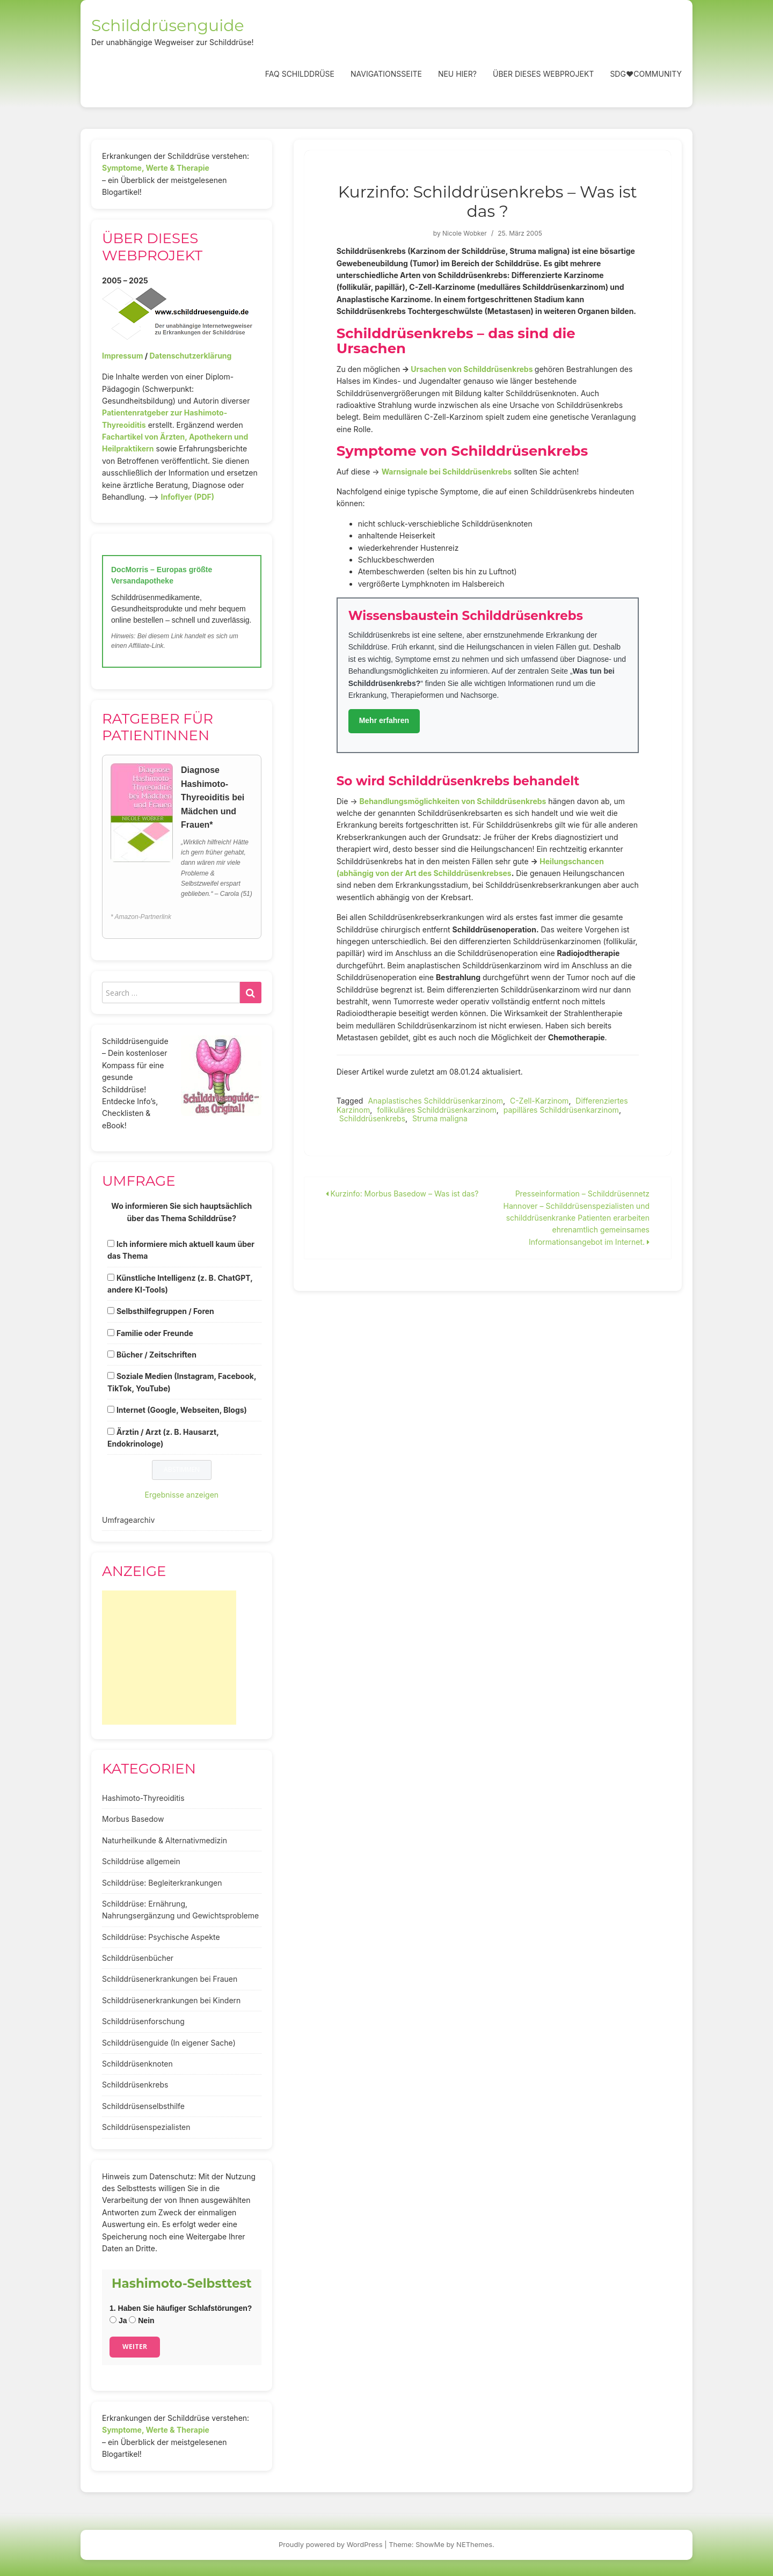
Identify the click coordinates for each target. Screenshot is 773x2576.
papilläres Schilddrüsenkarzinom (561, 1109)
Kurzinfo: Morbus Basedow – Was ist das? (402, 1193)
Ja (118, 2320)
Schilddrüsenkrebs (372, 1118)
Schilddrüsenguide (167, 25)
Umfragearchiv (128, 1519)
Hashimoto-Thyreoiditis (143, 1798)
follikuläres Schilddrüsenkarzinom (437, 1109)
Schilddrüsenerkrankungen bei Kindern (171, 2000)
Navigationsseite (386, 73)
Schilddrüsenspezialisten (146, 2127)
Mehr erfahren (384, 720)
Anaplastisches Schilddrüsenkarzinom (435, 1100)
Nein (141, 2320)
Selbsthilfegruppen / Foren (165, 1311)
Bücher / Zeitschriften (156, 1354)
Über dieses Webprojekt (543, 73)
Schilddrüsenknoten (137, 2063)
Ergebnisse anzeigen (182, 1494)
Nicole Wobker (464, 233)
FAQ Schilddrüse (299, 73)
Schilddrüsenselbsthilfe (143, 2106)
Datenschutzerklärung (190, 355)
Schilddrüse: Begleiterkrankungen (162, 1882)
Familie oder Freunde (154, 1333)
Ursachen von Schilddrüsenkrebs (472, 369)
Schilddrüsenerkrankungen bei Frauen (169, 1978)
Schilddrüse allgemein (141, 1861)
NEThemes (474, 2544)
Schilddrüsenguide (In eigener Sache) (169, 2042)
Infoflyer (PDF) (188, 496)
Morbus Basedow (133, 1818)
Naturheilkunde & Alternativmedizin (164, 1840)
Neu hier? (457, 73)
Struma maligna (440, 1118)
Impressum (122, 355)
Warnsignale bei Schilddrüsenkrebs (447, 471)
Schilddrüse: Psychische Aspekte (161, 1937)
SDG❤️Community (646, 73)
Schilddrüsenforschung (143, 2021)
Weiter (134, 2346)
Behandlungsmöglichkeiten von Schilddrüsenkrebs (453, 801)
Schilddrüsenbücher (137, 1957)
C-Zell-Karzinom (539, 1100)
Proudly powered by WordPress (331, 2544)
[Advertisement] (169, 1657)
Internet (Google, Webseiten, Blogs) (181, 1409)
